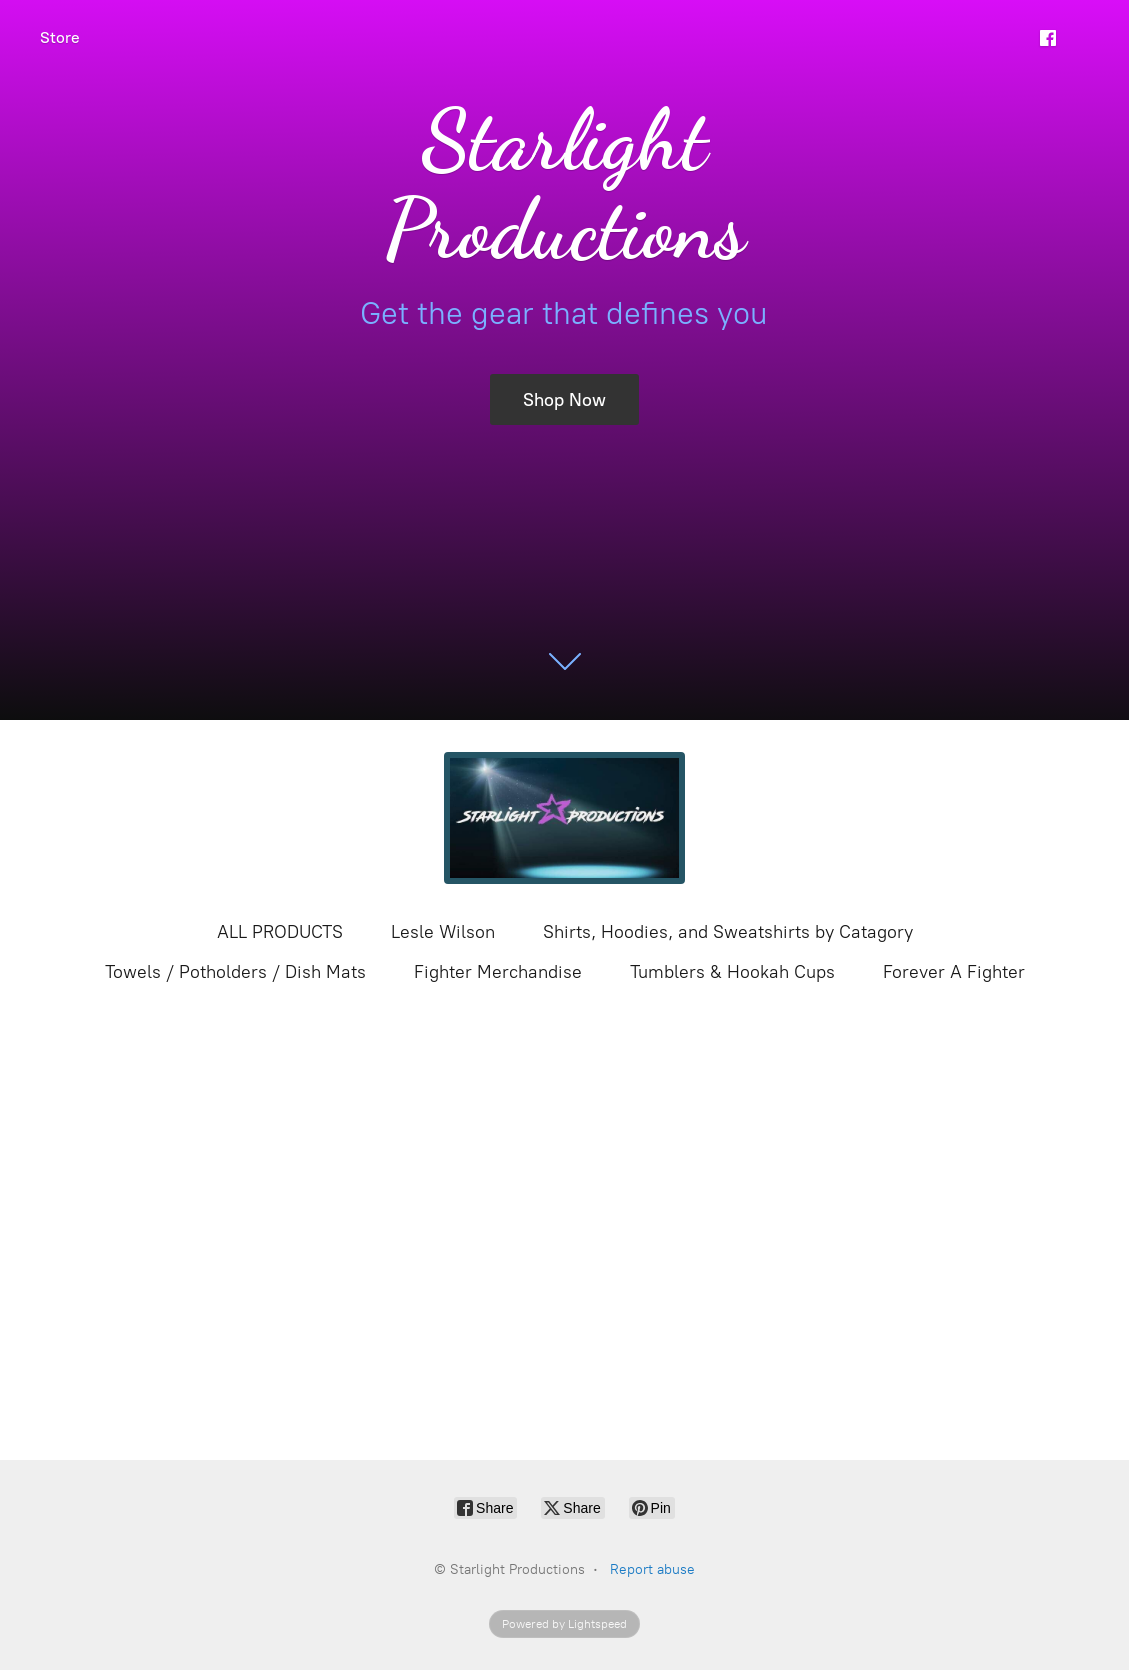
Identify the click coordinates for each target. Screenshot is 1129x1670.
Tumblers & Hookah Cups (732, 972)
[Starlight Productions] (565, 818)
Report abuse (652, 1569)
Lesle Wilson (443, 932)
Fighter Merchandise (498, 972)
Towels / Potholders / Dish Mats (235, 972)
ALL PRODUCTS (280, 932)
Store (60, 37)
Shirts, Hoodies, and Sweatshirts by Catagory (728, 932)
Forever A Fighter (954, 972)
